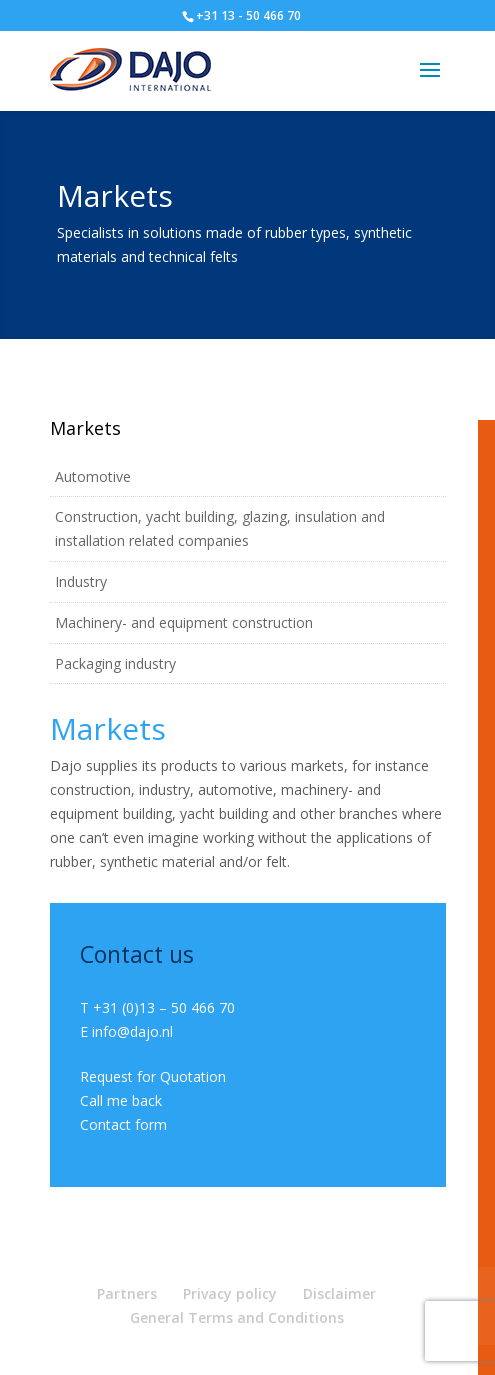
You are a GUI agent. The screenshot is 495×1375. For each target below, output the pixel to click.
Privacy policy (230, 1293)
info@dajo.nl (132, 1031)
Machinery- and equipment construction (184, 622)
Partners (127, 1293)
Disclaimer (339, 1293)
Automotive (93, 476)
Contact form (123, 1124)
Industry (81, 581)
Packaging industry (115, 663)
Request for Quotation (153, 1076)
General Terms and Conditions (237, 1317)
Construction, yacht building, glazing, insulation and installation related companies (220, 528)
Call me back (121, 1100)
